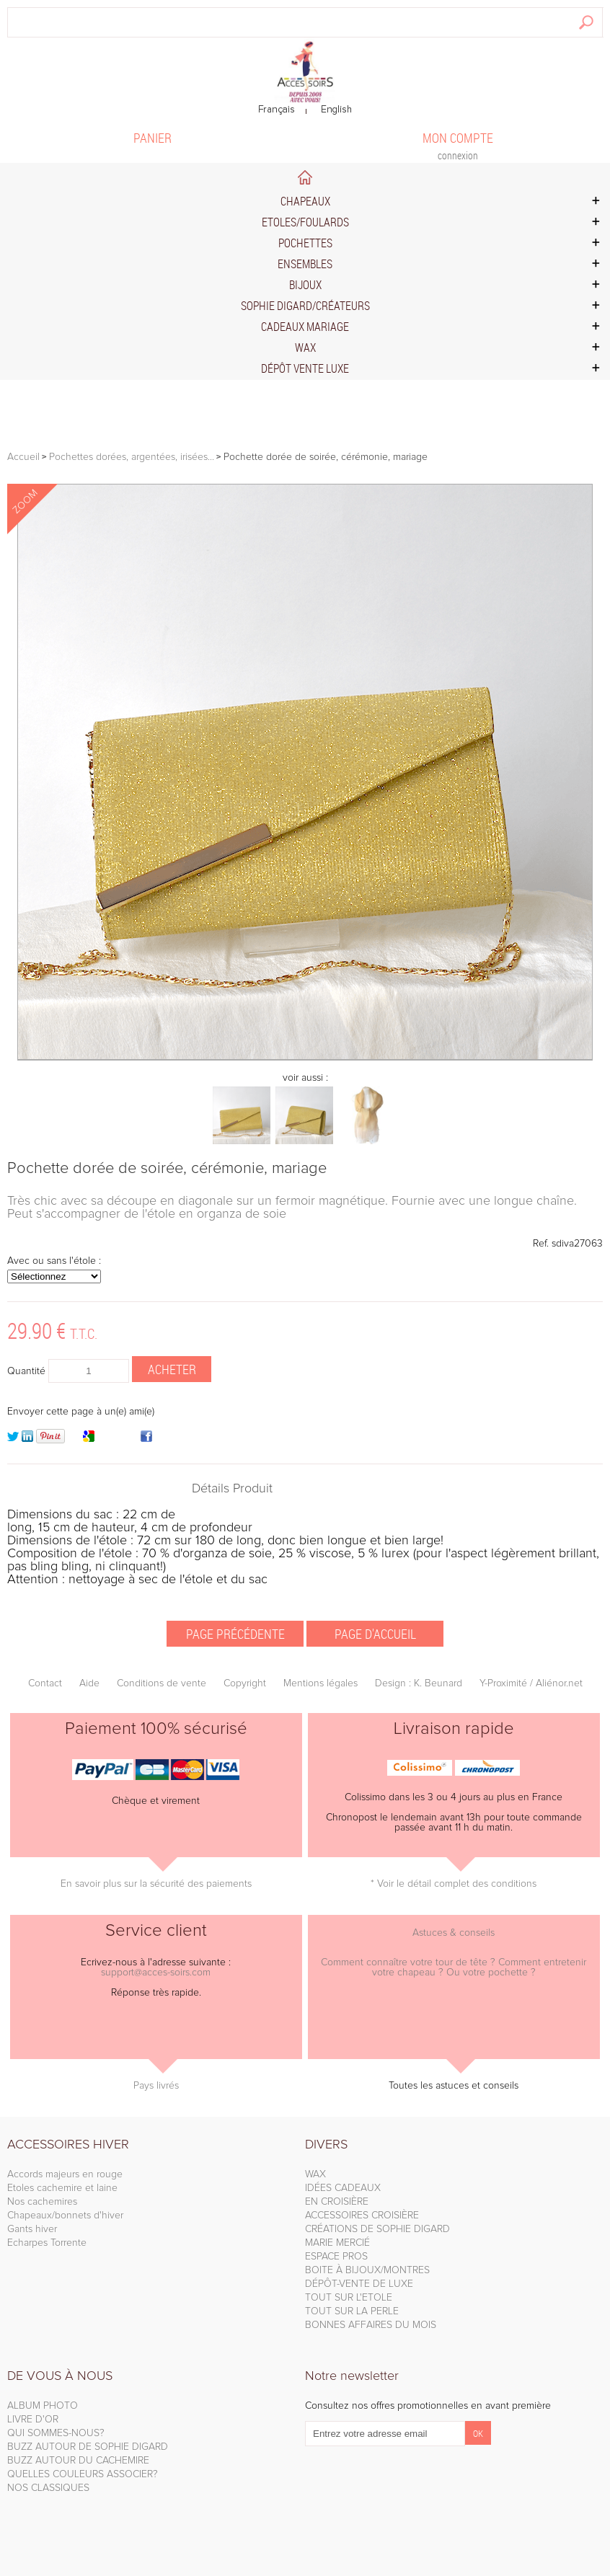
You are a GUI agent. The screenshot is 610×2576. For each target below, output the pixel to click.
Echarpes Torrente (47, 2243)
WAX (315, 2174)
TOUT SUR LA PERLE (352, 2311)
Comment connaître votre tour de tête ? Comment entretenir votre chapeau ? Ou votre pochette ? (453, 1967)
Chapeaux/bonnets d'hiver (65, 2215)
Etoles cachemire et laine (62, 2188)
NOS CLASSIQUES (48, 2488)
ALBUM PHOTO (42, 2406)
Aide (89, 1683)
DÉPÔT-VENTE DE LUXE (359, 2284)
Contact (45, 1683)
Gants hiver (32, 2229)
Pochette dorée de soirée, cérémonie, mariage (167, 1169)
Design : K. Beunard (418, 1683)
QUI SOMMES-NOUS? (56, 2433)
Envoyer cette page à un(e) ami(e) (80, 1412)
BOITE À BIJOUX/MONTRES (367, 2270)
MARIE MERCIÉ (337, 2243)
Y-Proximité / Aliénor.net (531, 1683)
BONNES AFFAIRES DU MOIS (370, 2325)
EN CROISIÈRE (336, 2202)
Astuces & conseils (453, 1933)
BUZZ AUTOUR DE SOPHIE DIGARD (87, 2447)
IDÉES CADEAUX (343, 2188)
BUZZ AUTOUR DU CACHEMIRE (78, 2461)
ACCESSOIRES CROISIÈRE (362, 2215)
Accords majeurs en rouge (65, 2174)
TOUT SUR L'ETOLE (348, 2298)
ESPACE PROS (336, 2257)
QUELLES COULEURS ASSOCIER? (82, 2474)
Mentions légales (320, 1683)
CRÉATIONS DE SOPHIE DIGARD (377, 2229)
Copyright (245, 1683)
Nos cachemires (42, 2202)
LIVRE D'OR (32, 2420)
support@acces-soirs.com (156, 1973)
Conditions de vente (161, 1683)
